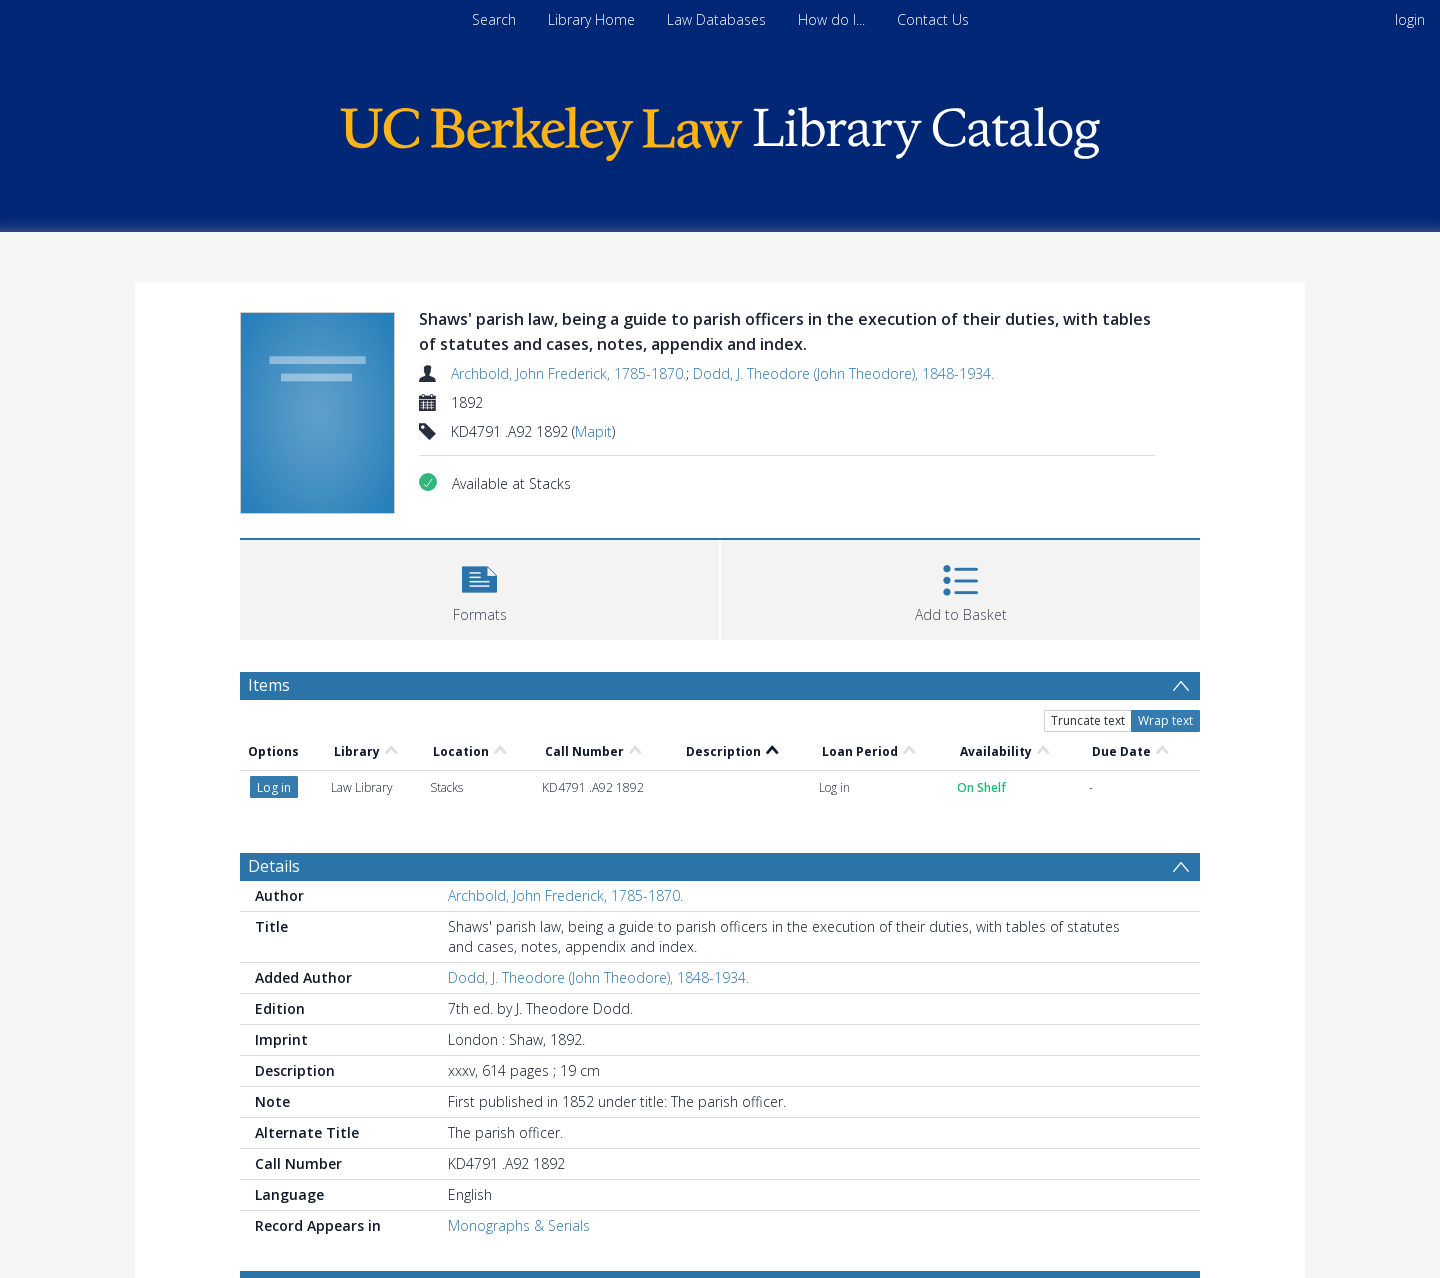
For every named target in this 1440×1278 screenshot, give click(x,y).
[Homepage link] (720, 128)
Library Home (591, 19)
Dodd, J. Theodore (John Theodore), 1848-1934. (843, 373)
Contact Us (933, 19)
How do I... (831, 19)
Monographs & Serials (519, 1225)
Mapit (593, 431)
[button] (479, 587)
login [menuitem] (1410, 19)
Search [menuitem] (494, 19)
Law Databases (716, 19)
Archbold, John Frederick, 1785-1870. (568, 373)
